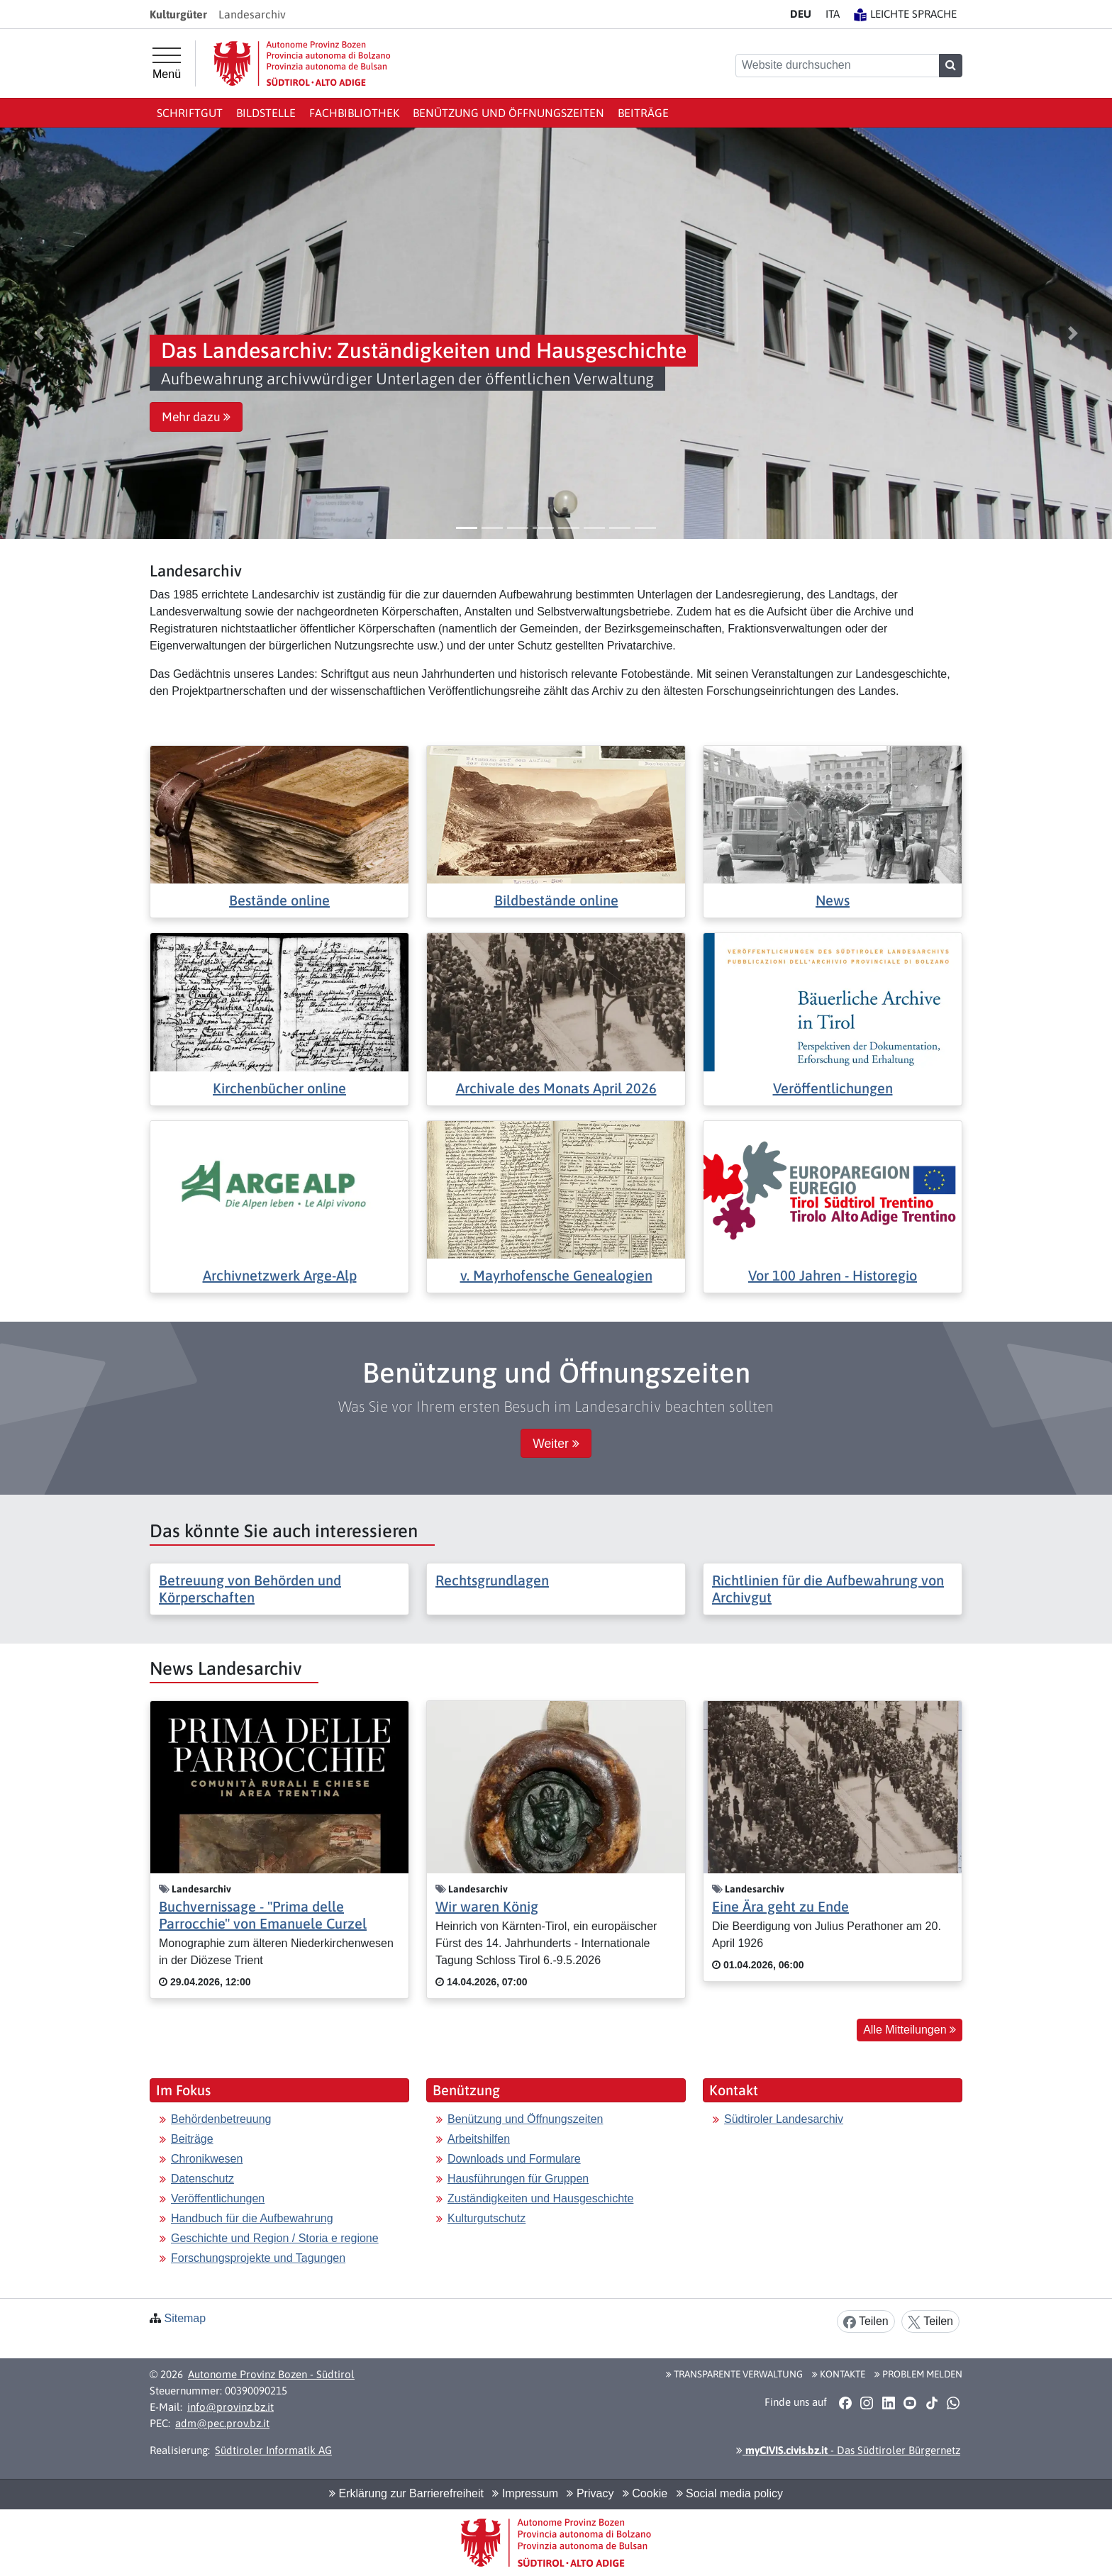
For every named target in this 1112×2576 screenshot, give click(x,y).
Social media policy (730, 2493)
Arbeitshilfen (478, 2139)
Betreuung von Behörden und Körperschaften (250, 1588)
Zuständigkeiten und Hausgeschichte (540, 2198)
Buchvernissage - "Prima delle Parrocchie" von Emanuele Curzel (263, 1914)
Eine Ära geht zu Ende (780, 1906)
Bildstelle (266, 112)
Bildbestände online (556, 900)
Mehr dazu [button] (196, 417)
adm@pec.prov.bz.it (222, 2423)
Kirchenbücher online (279, 1088)
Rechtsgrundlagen (492, 1580)
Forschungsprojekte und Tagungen (258, 2258)
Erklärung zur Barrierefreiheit (406, 2493)
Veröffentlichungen (833, 1088)
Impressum (525, 2493)
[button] (39, 333)
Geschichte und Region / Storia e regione (275, 2238)
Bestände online (279, 900)
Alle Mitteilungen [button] (909, 2030)
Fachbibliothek (354, 112)
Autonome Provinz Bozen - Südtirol (271, 2374)
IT (832, 14)
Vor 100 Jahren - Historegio (832, 1275)
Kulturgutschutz (486, 2218)
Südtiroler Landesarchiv (783, 2119)
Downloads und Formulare (514, 2159)
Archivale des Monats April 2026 (556, 1088)
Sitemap (185, 2318)
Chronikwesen (207, 2159)
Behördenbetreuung (221, 2119)
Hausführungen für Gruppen (518, 2179)
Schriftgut (190, 112)
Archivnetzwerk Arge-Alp (280, 1275)
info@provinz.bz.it (230, 2407)
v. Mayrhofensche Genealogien (556, 1275)
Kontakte (838, 2374)
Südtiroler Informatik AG (273, 2450)
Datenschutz (202, 2179)
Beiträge (643, 112)
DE (800, 14)
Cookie (645, 2493)
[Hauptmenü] (167, 64)
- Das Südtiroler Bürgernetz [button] (848, 2450)
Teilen (866, 2322)
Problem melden (918, 2374)
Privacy (590, 2493)
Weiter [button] (556, 1444)
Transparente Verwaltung (734, 2374)
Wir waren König (486, 1906)
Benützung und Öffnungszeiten (508, 112)
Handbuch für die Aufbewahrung (252, 2218)
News (833, 900)
